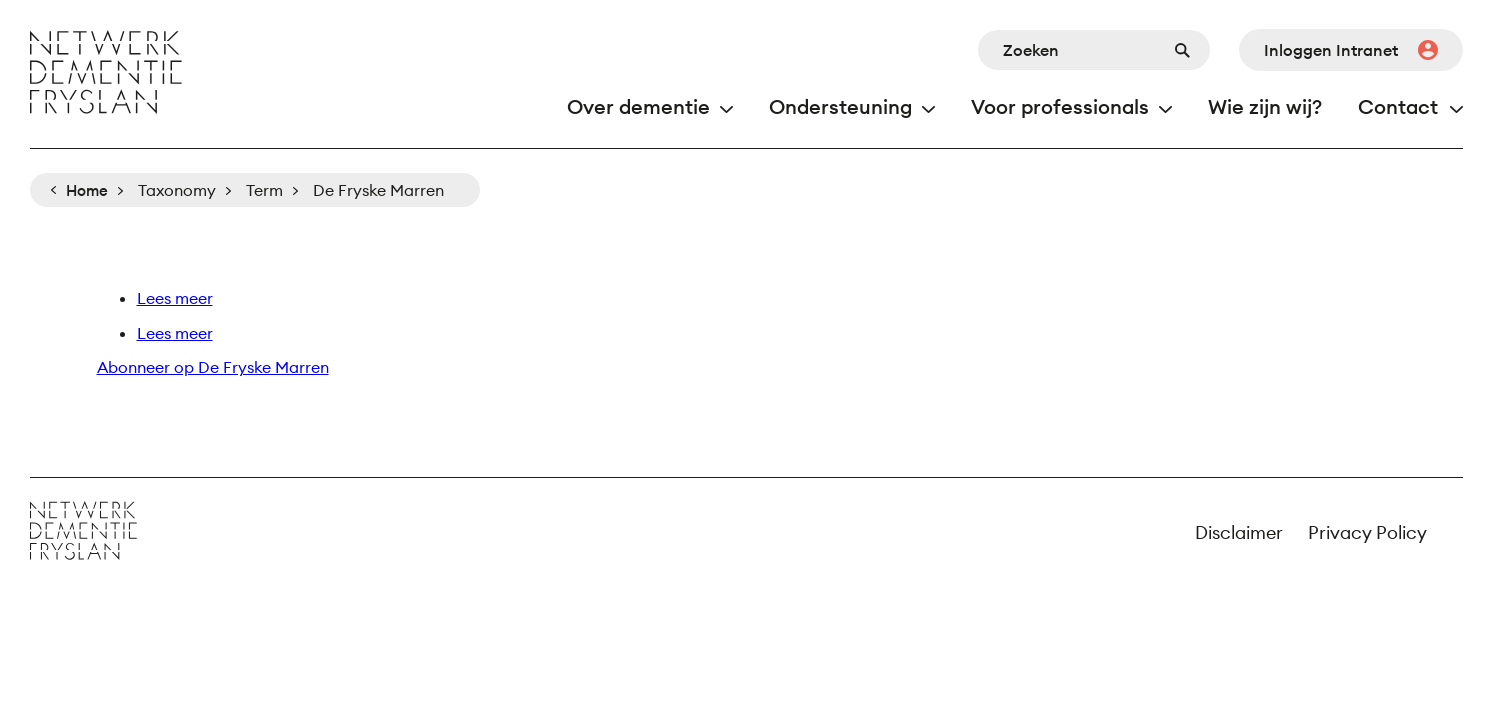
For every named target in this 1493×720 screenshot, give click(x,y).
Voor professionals (1060, 106)
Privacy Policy (1367, 532)
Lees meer (175, 298)
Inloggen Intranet (1331, 50)
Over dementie (638, 106)
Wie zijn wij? (1265, 106)
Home (87, 190)
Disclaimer (1239, 532)
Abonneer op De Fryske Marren (213, 367)
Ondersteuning (840, 106)
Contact (1398, 106)
